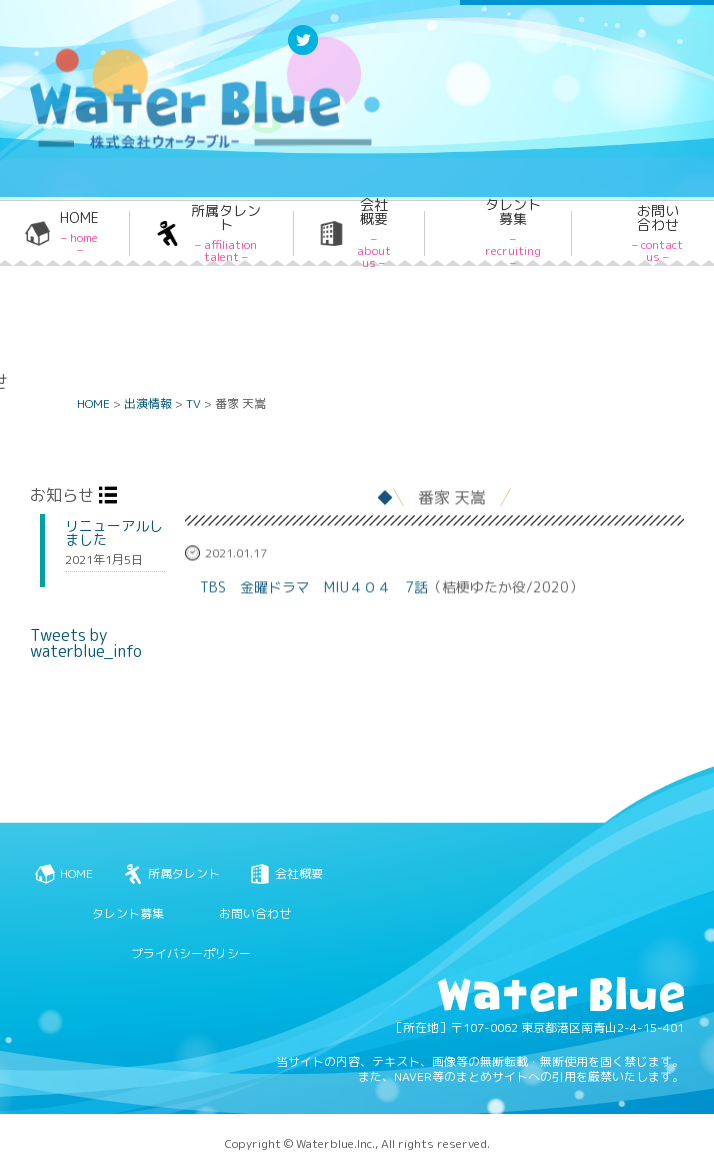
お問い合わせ (658, 233)
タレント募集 (513, 233)
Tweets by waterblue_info (86, 643)
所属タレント (226, 233)
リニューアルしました (114, 533)
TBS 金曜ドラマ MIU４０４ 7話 (314, 591)
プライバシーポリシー (191, 953)
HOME (79, 233)
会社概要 (374, 233)
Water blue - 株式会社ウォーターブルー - (179, 147)
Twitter (303, 53)
